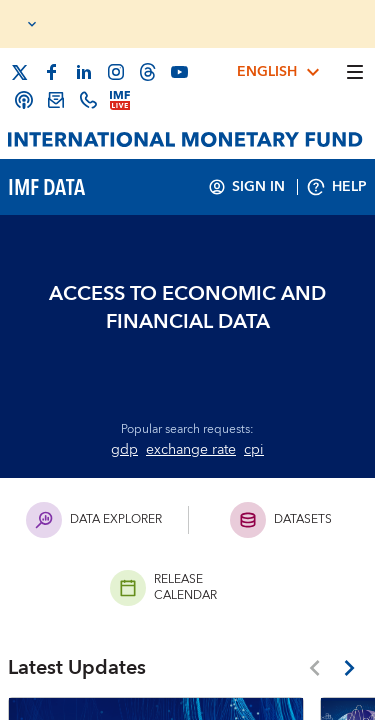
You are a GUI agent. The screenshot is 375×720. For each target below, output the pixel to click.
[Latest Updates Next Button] (349, 668)
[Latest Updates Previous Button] (314, 668)
